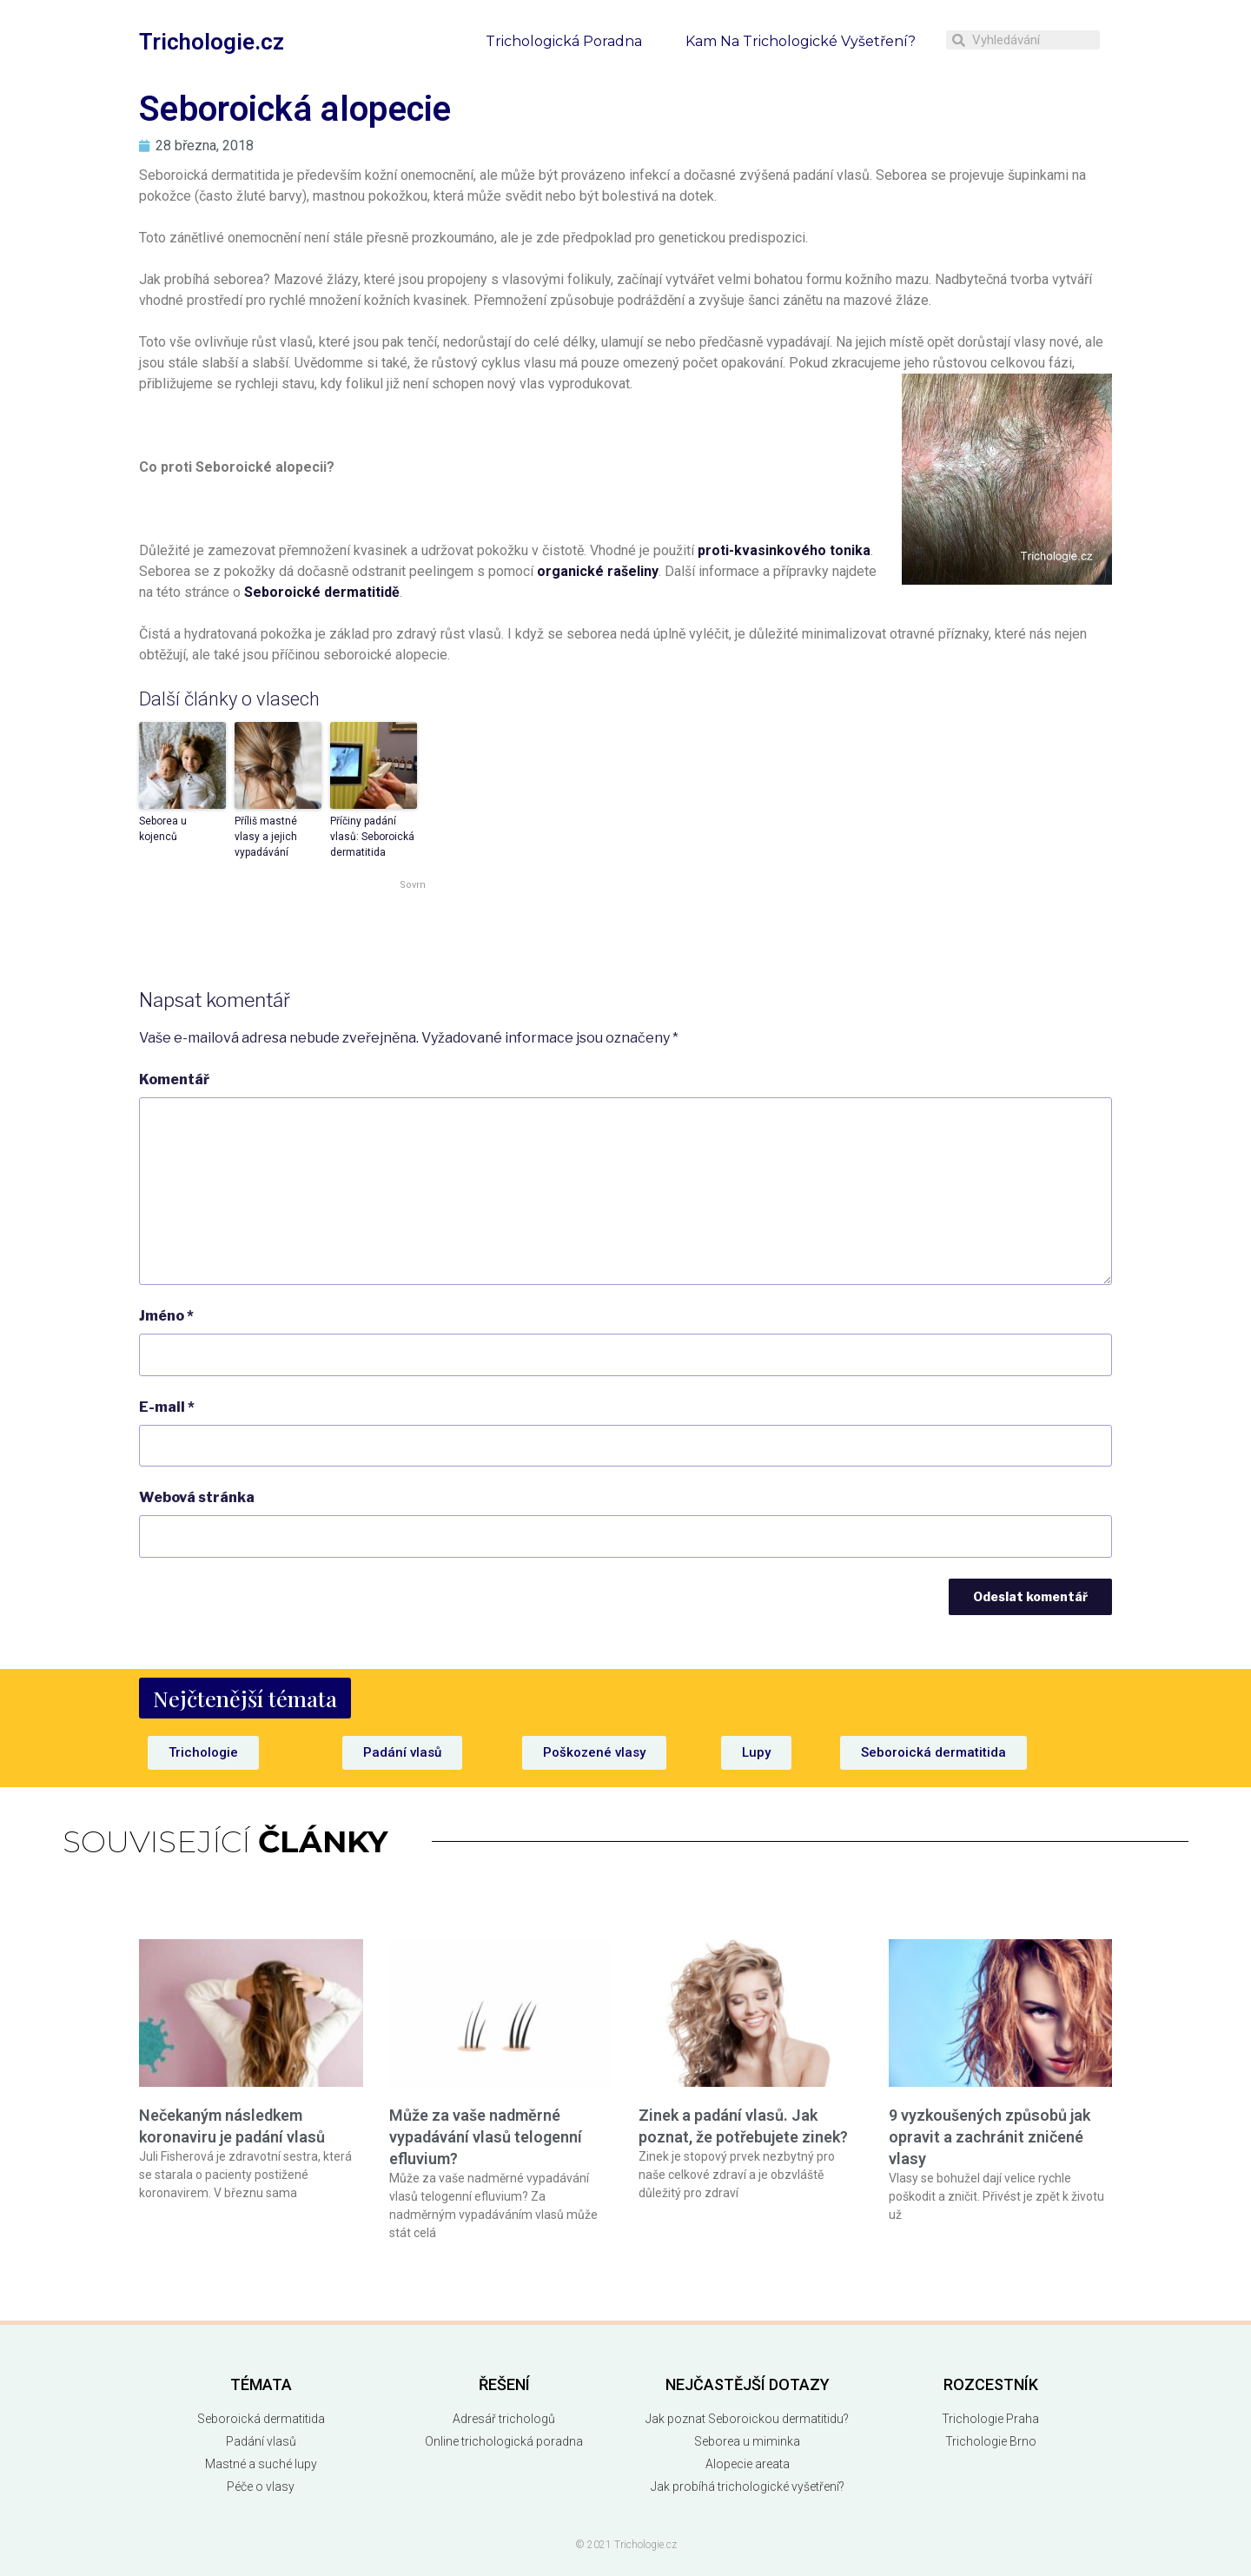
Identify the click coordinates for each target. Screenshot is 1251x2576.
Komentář (174, 1079)
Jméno (166, 1316)
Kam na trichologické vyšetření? (800, 41)
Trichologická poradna (564, 41)
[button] (245, 1698)
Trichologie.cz (211, 42)
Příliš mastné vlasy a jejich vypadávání (266, 836)
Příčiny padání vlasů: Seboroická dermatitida (372, 836)
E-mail (167, 1407)
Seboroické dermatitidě (322, 592)
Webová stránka (197, 1497)
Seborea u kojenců (163, 829)
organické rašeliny (598, 571)
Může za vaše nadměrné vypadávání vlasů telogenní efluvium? (485, 2137)
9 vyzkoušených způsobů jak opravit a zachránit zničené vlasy (989, 2137)
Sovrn (413, 885)
